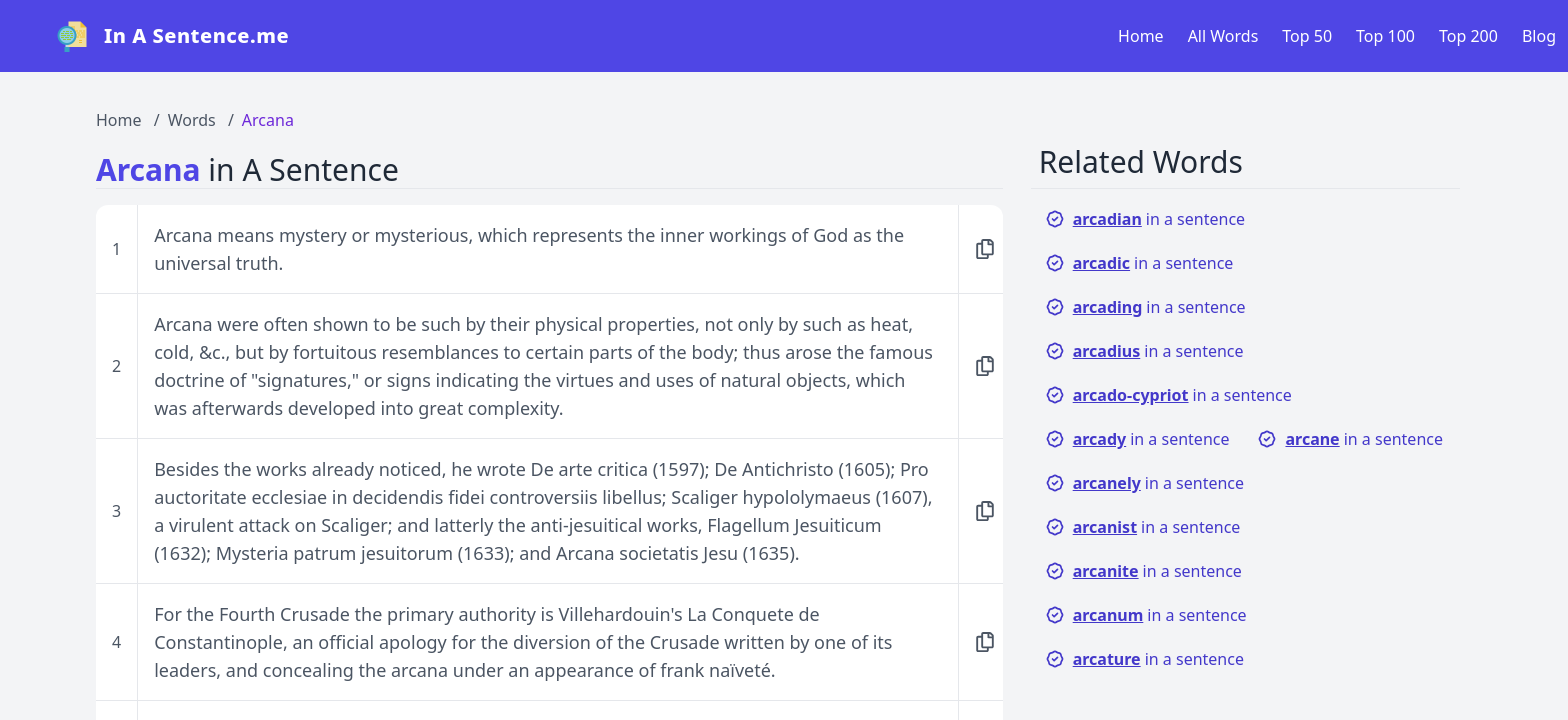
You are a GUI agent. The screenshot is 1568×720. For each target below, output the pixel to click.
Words (192, 120)
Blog (1539, 36)
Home (1141, 36)
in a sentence (1145, 219)
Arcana (268, 120)
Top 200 (1468, 36)
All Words (1223, 36)
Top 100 (1385, 36)
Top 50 (1307, 36)
